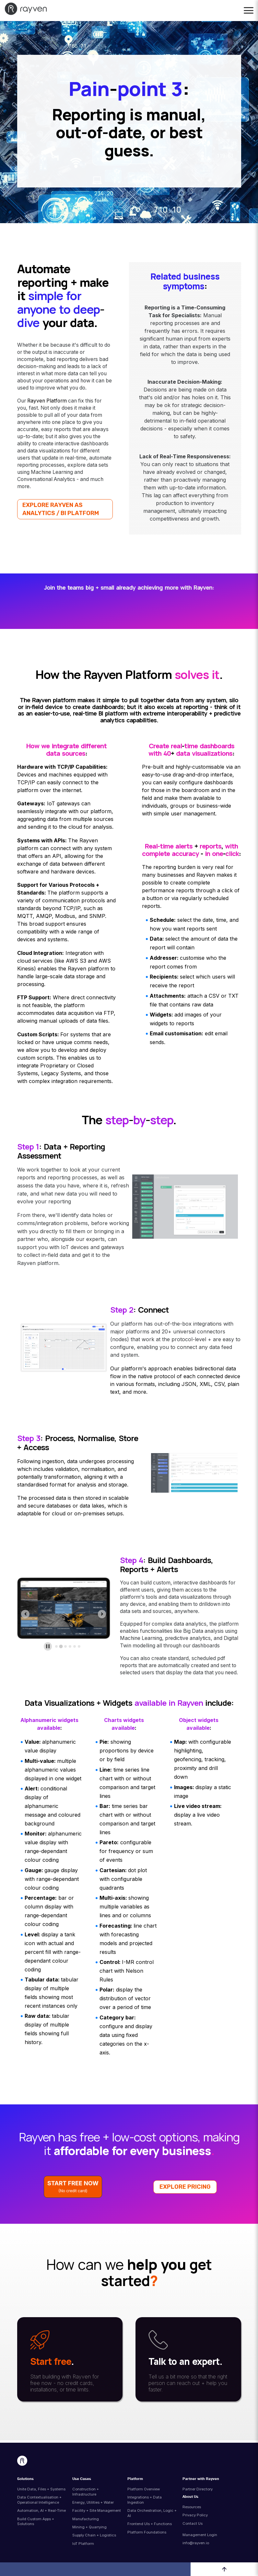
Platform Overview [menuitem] (143, 2489)
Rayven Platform (47, 401)
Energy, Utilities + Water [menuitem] (93, 2502)
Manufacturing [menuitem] (85, 2519)
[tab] (56, 1646)
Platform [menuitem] (135, 2479)
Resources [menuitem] (191, 2507)
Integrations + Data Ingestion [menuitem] (144, 2500)
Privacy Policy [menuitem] (195, 2515)
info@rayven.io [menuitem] (195, 2543)
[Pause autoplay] (48, 1646)
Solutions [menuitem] (25, 2479)
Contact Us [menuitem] (192, 2523)
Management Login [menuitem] (199, 2535)
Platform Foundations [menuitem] (146, 2532)
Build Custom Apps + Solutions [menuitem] (35, 2521)
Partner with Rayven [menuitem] (200, 2479)
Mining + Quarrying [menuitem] (89, 2527)
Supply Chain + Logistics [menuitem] (94, 2535)
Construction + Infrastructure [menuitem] (85, 2492)
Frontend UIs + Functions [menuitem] (149, 2524)
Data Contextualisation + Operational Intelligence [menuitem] (39, 2500)
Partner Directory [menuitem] (197, 2489)
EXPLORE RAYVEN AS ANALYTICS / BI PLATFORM (60, 509)
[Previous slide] (25, 1614)
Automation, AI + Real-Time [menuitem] (41, 2510)
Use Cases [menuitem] (81, 2479)
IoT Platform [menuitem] (83, 2543)
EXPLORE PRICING (185, 2186)
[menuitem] (207, 2530)
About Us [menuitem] (190, 2497)
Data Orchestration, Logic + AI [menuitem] (152, 2513)
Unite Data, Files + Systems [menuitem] (41, 2489)
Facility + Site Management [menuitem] (96, 2510)
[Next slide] (102, 1614)
